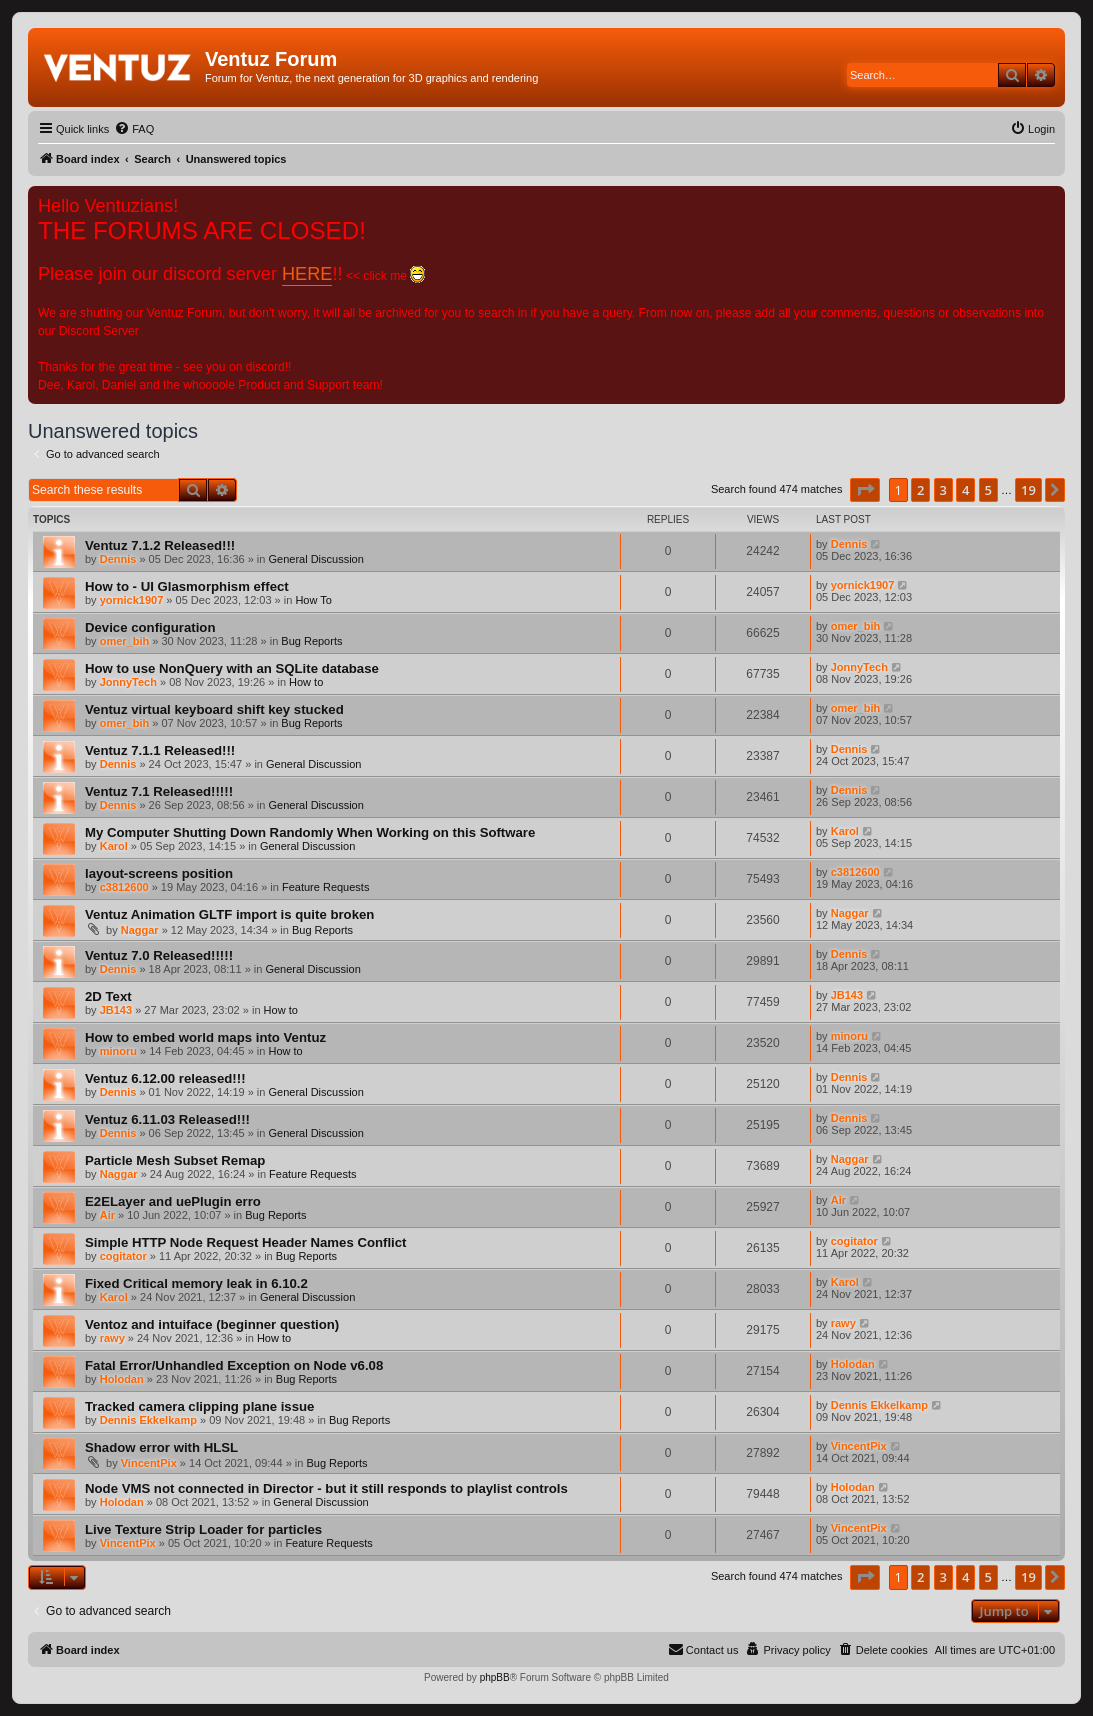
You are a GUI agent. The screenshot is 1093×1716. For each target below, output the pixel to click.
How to (306, 682)
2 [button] (920, 490)
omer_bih (125, 641)
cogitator (123, 1256)
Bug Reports (311, 641)
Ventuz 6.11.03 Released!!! (167, 1119)
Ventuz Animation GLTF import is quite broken (229, 914)
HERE (307, 274)
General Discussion (315, 559)
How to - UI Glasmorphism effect (187, 586)
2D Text (108, 996)
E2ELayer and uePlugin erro (173, 1201)
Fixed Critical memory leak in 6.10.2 (196, 1283)
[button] (865, 490)
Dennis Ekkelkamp (148, 1420)
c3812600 (124, 887)
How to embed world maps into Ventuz (205, 1037)
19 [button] (1028, 490)
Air (107, 1215)
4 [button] (965, 490)
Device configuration (150, 627)
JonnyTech (128, 682)
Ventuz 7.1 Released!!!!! (159, 791)
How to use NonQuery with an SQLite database (232, 668)
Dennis (118, 559)
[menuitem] (134, 129)
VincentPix (149, 1463)
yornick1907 (132, 600)
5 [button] (988, 490)
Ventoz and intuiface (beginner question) (212, 1324)
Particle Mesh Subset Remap (175, 1160)
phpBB (495, 1677)
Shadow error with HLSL (161, 1447)
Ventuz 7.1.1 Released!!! (160, 750)
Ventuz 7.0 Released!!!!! (159, 955)
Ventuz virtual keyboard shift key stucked (214, 709)
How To (313, 600)
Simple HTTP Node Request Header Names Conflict (245, 1242)
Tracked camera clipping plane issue (199, 1406)
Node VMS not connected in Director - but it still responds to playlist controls (326, 1488)
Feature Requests (325, 887)
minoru (118, 1051)
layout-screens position (159, 873)
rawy (112, 1338)
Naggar (140, 930)
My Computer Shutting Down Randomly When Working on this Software (310, 832)
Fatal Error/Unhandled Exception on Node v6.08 (234, 1365)
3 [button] (943, 490)
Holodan (122, 1379)
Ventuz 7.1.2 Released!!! (160, 545)
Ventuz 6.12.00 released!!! (165, 1078)
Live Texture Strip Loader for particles (203, 1529)
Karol (114, 846)
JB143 (116, 1010)
